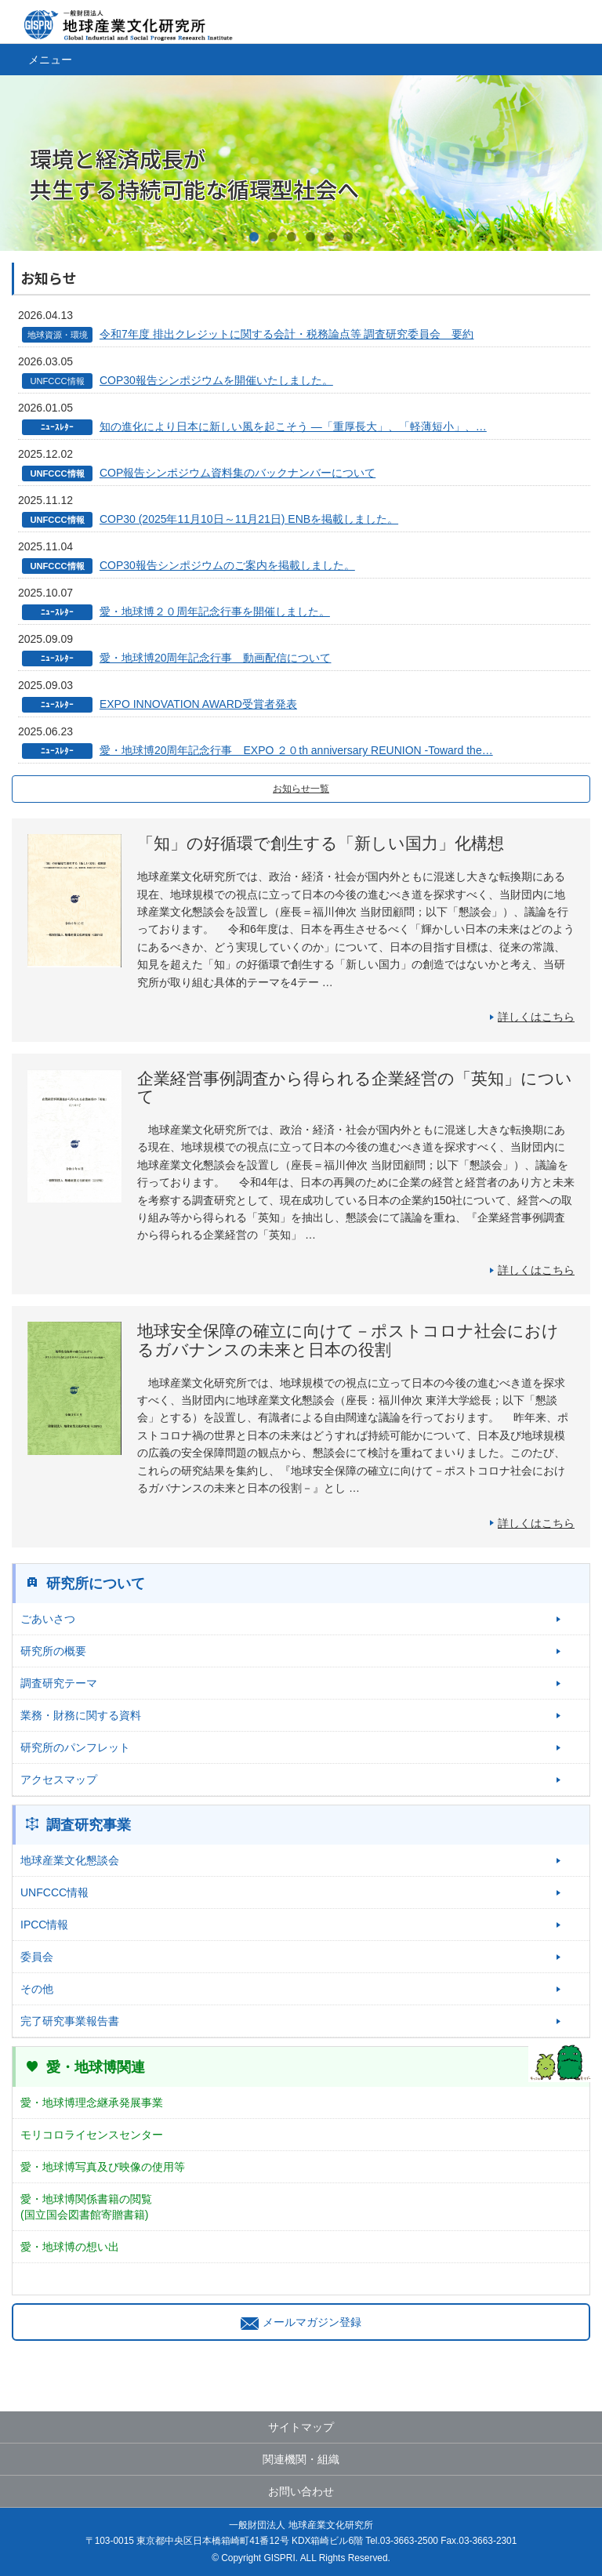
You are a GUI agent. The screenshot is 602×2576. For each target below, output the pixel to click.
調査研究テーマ (58, 1683)
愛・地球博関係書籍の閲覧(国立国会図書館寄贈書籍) (86, 2207)
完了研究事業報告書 (69, 2021)
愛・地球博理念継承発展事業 (91, 2102)
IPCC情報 (44, 1924)
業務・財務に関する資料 (80, 1715)
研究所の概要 (53, 1651)
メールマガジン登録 (301, 2322)
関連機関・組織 (301, 2459)
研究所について (95, 1583)
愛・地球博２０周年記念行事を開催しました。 (215, 611)
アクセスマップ (58, 1779)
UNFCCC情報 (54, 1892)
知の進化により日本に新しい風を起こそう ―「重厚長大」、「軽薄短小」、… (293, 426)
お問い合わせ (301, 2491)
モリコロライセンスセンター (91, 2134)
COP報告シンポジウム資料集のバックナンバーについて (237, 472)
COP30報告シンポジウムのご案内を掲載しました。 (227, 565)
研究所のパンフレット (75, 1747)
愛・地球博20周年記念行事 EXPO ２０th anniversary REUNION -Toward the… (296, 750)
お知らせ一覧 (301, 788)
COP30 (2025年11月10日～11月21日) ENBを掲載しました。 (249, 519)
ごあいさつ (47, 1619)
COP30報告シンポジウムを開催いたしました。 (216, 380)
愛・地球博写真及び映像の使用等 (102, 2167)
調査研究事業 (88, 1825)
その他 (36, 1989)
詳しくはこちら (536, 1016)
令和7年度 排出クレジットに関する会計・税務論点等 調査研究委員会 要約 (287, 334)
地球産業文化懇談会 (69, 1860)
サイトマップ (301, 2427)
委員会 (36, 1956)
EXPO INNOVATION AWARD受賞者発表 (198, 704)
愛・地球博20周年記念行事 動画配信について (216, 657)
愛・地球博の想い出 (69, 2246)
